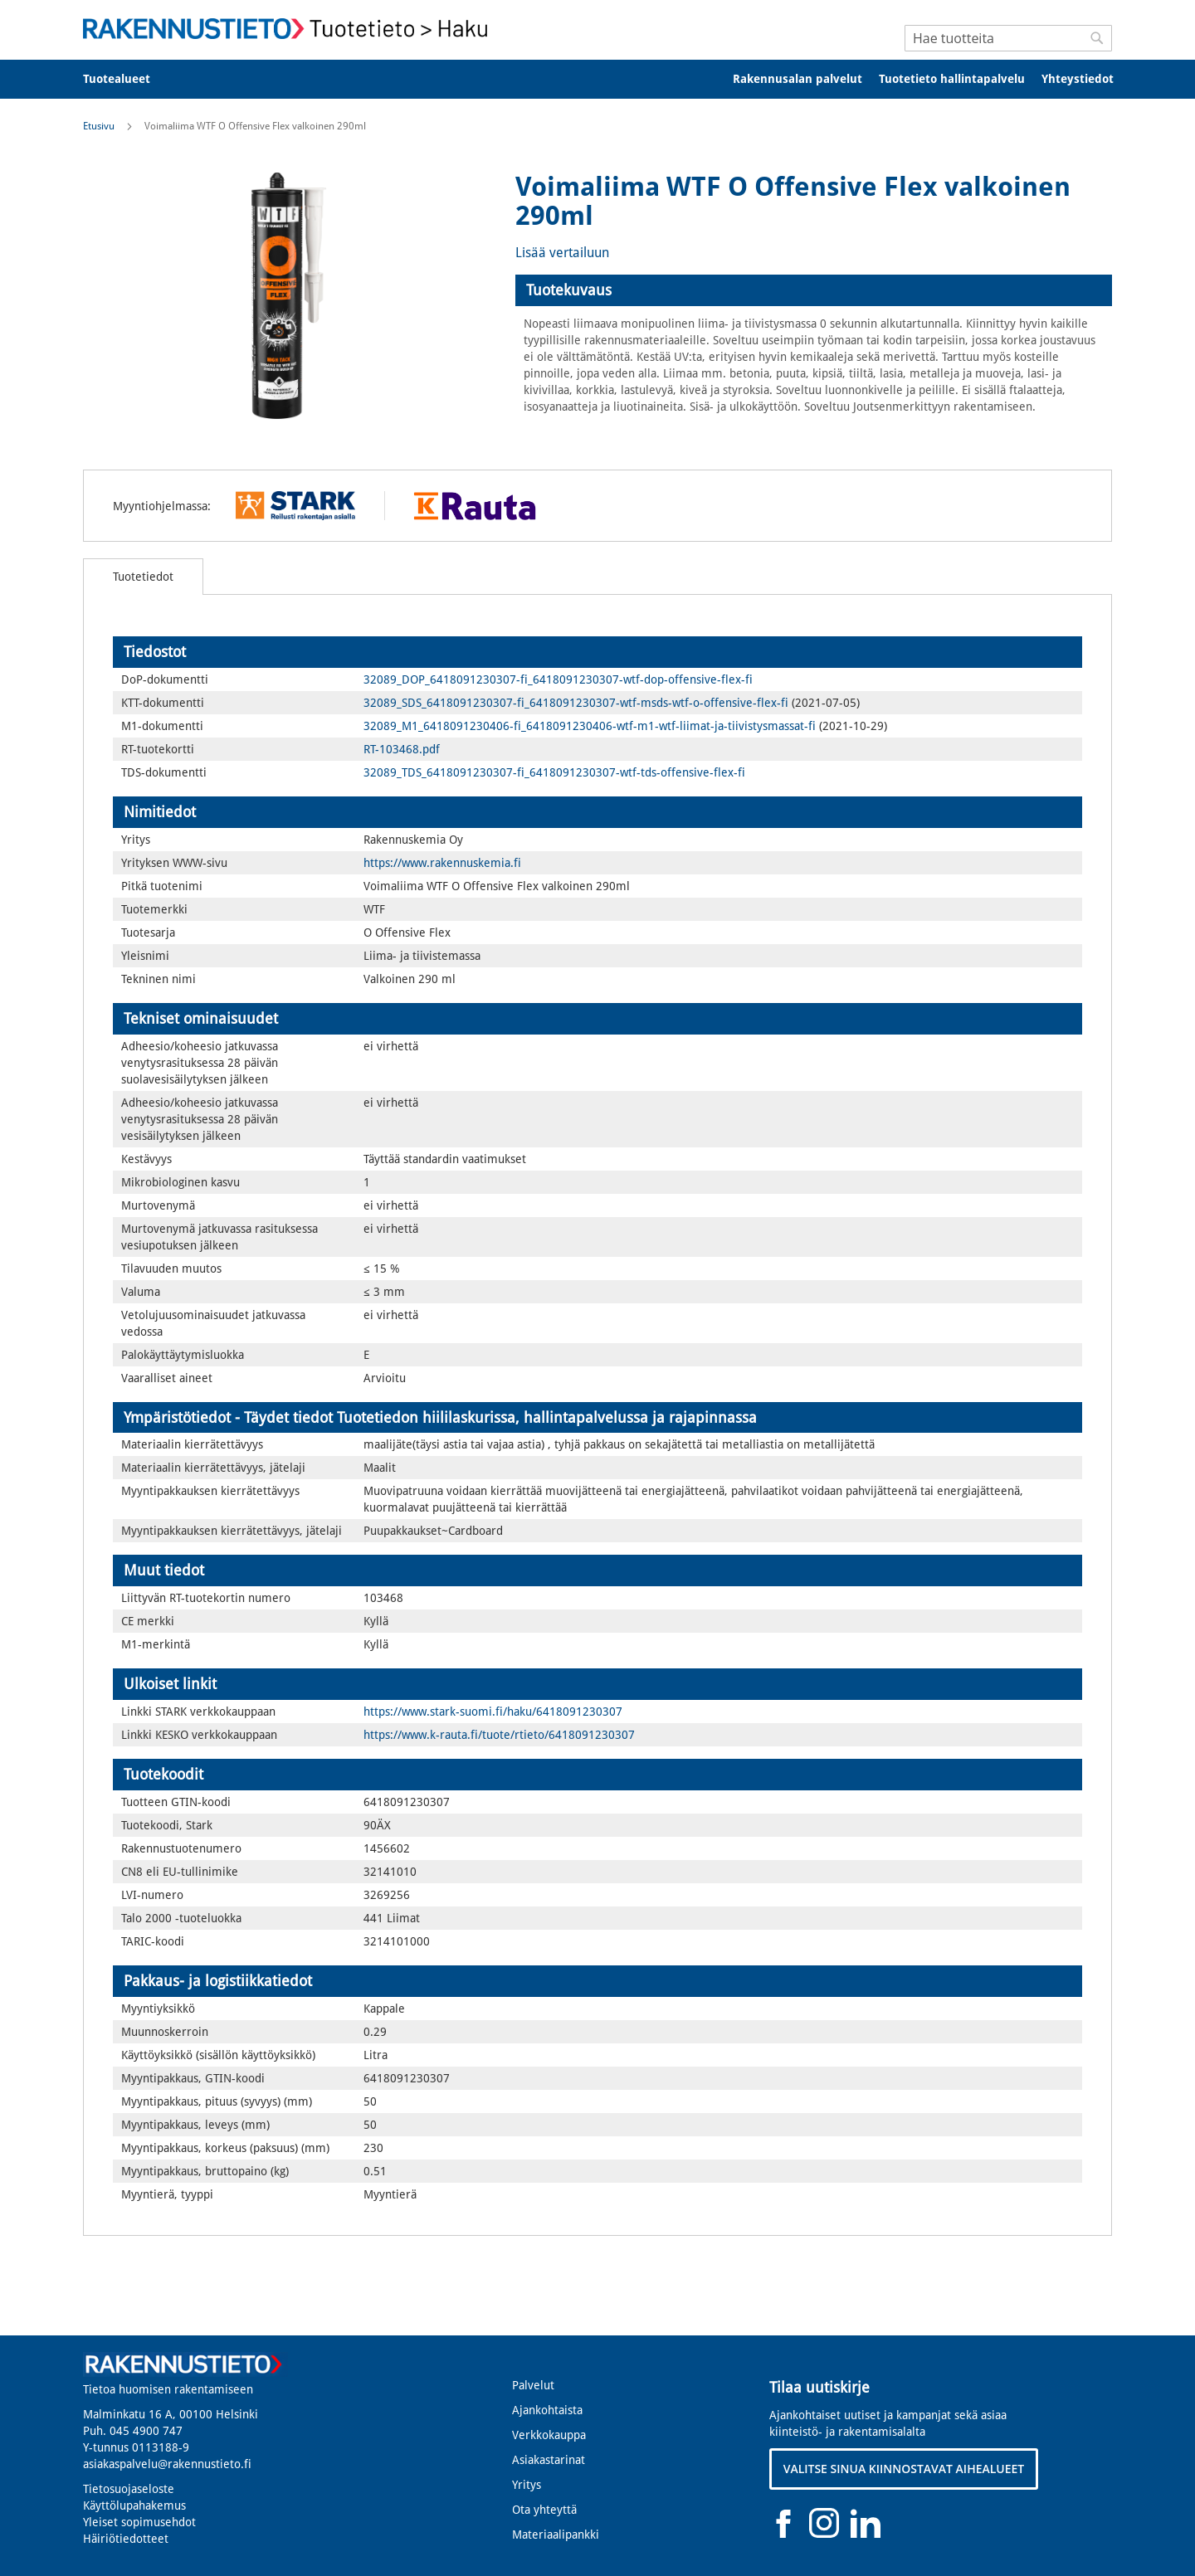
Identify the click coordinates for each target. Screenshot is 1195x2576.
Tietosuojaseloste (128, 2489)
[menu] (597, 79)
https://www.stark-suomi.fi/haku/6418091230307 (492, 1711)
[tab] (813, 290)
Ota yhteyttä (544, 2509)
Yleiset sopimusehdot (139, 2522)
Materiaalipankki (555, 2534)
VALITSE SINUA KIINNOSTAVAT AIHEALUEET (904, 2468)
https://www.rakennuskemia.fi (442, 862)
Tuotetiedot (143, 576)
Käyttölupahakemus (134, 2505)
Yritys (526, 2484)
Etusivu (99, 126)
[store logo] (290, 28)
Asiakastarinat (548, 2459)
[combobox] (1008, 38)
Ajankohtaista (547, 2410)
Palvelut (533, 2385)
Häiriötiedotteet (125, 2538)
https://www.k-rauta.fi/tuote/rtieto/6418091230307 (499, 1734)
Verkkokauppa (549, 2435)
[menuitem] (127, 79)
